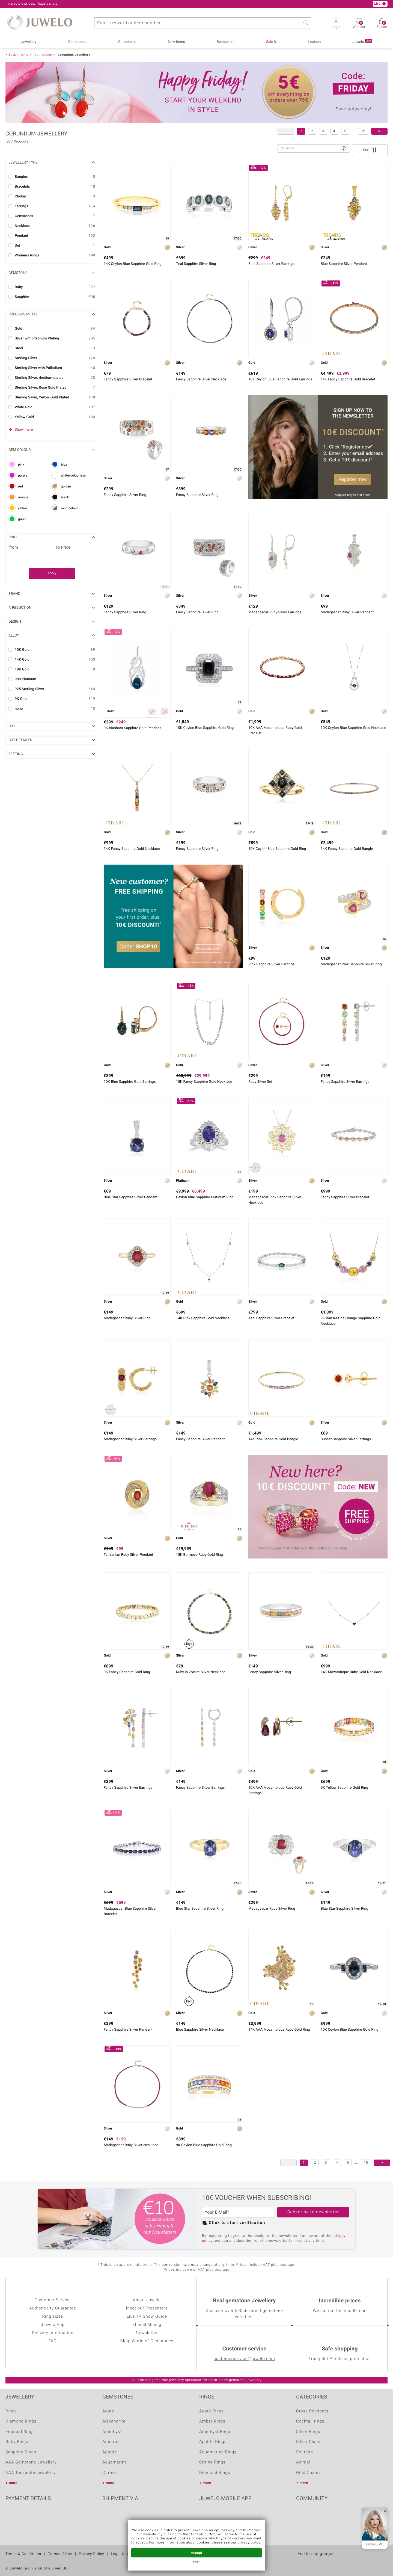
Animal (303, 2462)
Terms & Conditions (23, 2554)
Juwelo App (52, 2325)
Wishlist (359, 25)
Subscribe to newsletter (313, 2212)
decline (153, 2538)
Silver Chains (309, 2442)
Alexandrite (114, 2421)
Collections (127, 42)
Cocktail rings (310, 2421)
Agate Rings (211, 2411)
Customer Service (53, 2300)
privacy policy (249, 2542)
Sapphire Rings (20, 2452)
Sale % (271, 42)
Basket (382, 25)
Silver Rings (308, 2432)
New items (176, 42)
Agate (108, 2411)
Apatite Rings (213, 2442)
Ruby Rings (16, 2442)
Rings (11, 2411)
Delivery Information (52, 2333)
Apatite (109, 2452)
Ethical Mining (147, 2325)
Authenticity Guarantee (52, 2308)
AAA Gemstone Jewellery (30, 2462)
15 (363, 131)
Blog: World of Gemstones (147, 2341)
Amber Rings (212, 2421)
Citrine (109, 2473)
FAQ (53, 2341)
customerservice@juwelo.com (244, 2359)
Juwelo (362, 42)
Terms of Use (60, 2554)
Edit (196, 2563)
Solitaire (304, 2452)
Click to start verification (237, 2223)
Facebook (301, 2515)
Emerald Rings (20, 2432)
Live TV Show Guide (147, 2317)
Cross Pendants (312, 2411)
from (13, 547)
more (13, 2483)
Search (305, 22)
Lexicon (314, 42)
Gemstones (77, 42)
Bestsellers (225, 42)
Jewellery (29, 42)
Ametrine (111, 2442)
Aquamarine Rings (218, 2452)
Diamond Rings (20, 2421)
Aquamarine (114, 2462)
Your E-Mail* (217, 2212)
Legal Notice (122, 2554)
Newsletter (147, 2333)
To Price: (63, 547)
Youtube (315, 2515)
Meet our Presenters (147, 2308)
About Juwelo (147, 2300)
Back (12, 54)
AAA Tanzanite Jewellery (30, 2473)
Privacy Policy (91, 2554)
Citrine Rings (212, 2462)
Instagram (329, 2515)
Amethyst (112, 2432)
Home (24, 54)
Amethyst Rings (215, 2432)
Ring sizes (52, 2317)
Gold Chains (308, 2473)
